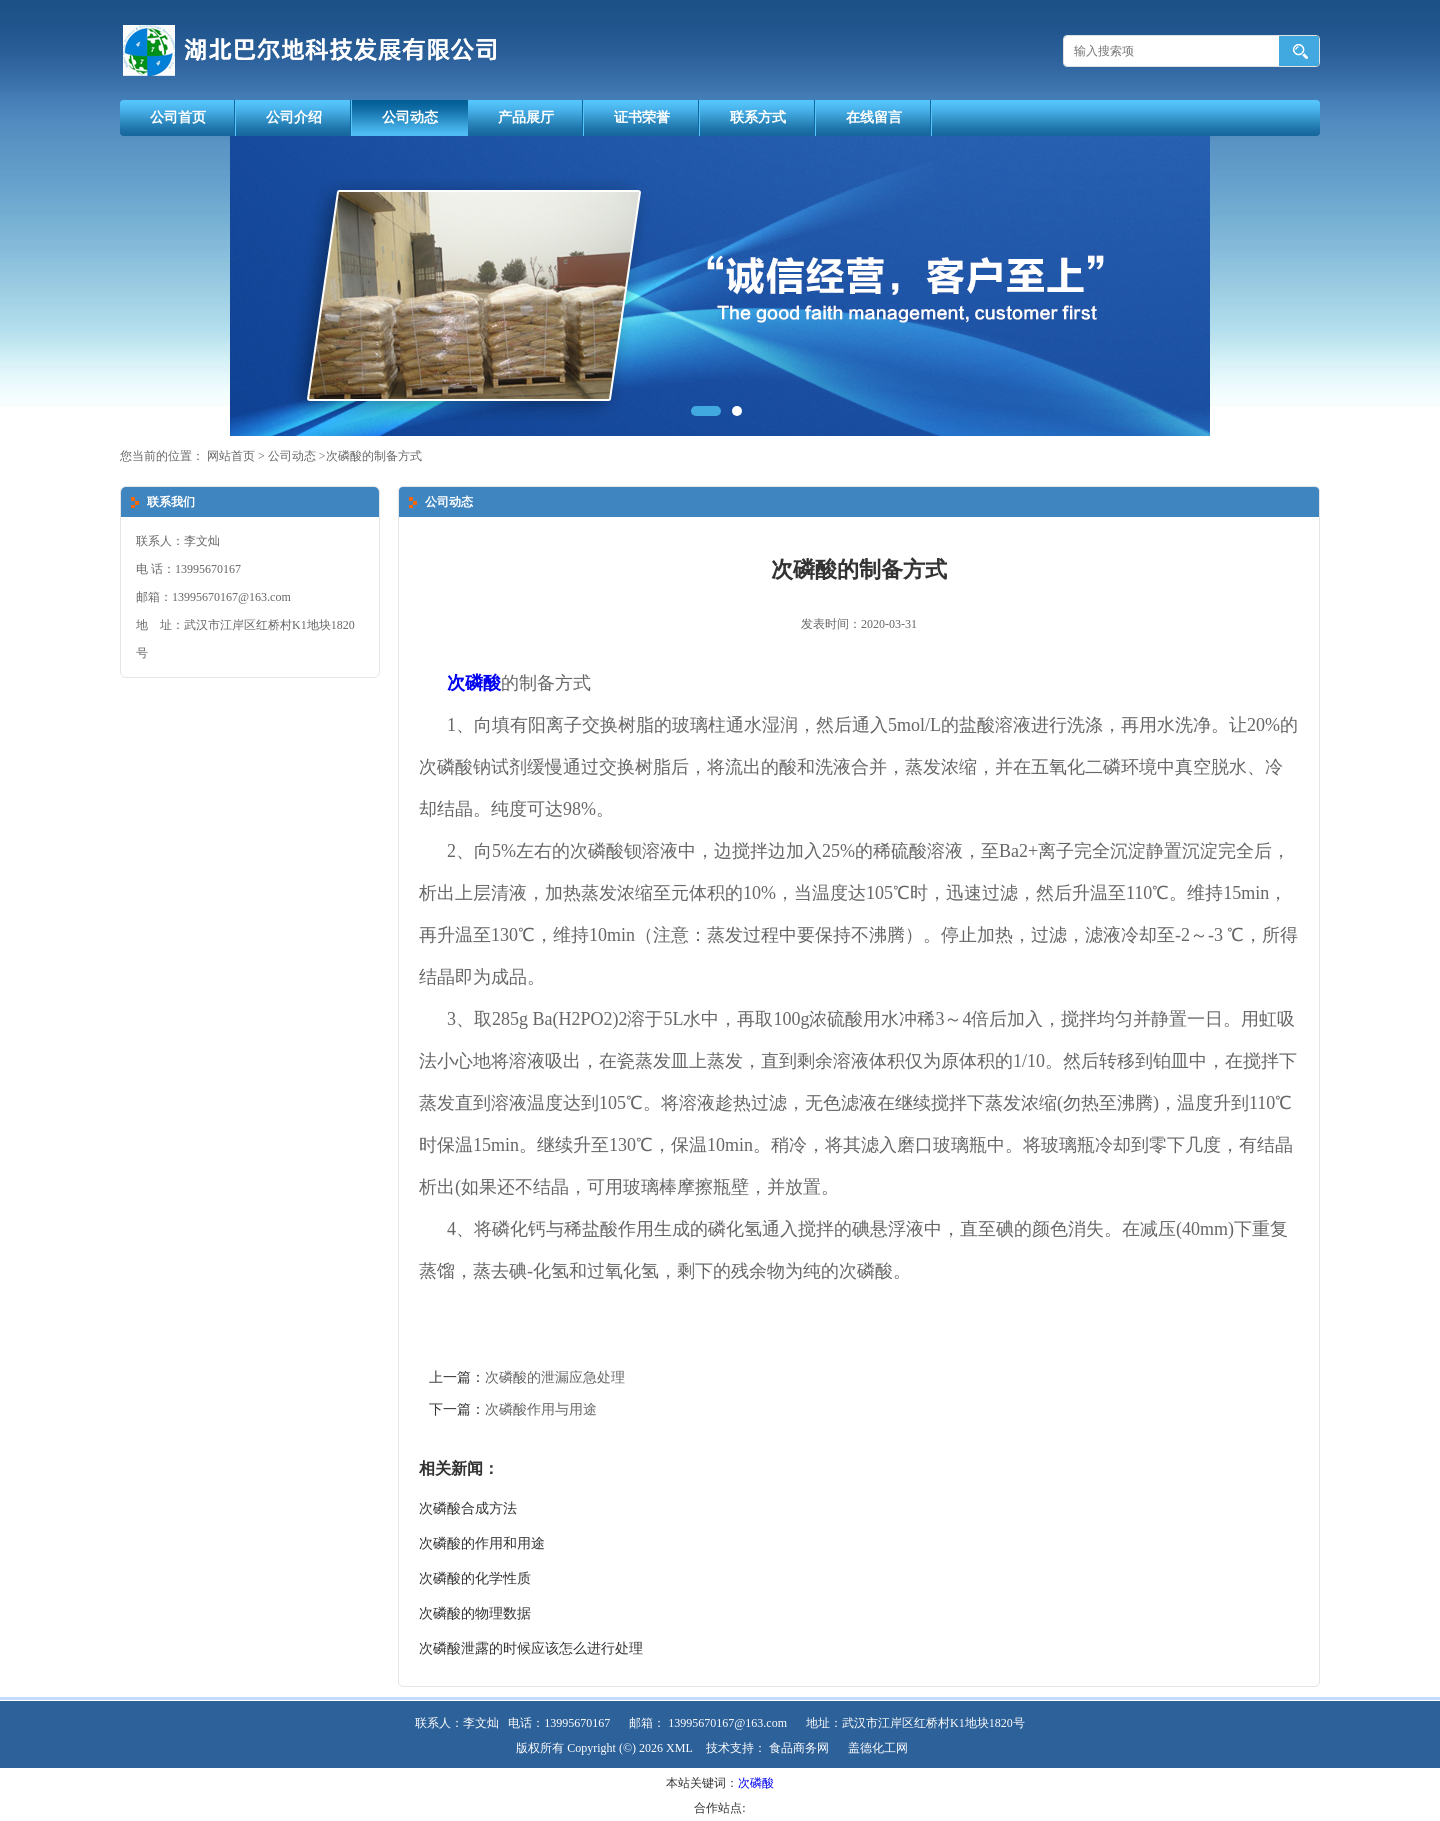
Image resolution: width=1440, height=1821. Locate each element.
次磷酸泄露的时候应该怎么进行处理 (531, 1648)
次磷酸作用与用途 (541, 1409)
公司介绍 (294, 117)
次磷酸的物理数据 (475, 1613)
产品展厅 (526, 117)
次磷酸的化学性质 (475, 1578)
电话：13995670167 (559, 1723)
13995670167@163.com (727, 1723)
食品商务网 (799, 1748)
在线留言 (874, 117)
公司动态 (410, 117)
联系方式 (758, 117)
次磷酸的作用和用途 (482, 1543)
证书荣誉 (642, 117)
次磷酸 (756, 1783)
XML (679, 1748)
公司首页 (178, 117)
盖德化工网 (878, 1748)
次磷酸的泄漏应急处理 (555, 1377)
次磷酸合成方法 (468, 1508)
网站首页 (231, 456)
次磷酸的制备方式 (374, 456)
